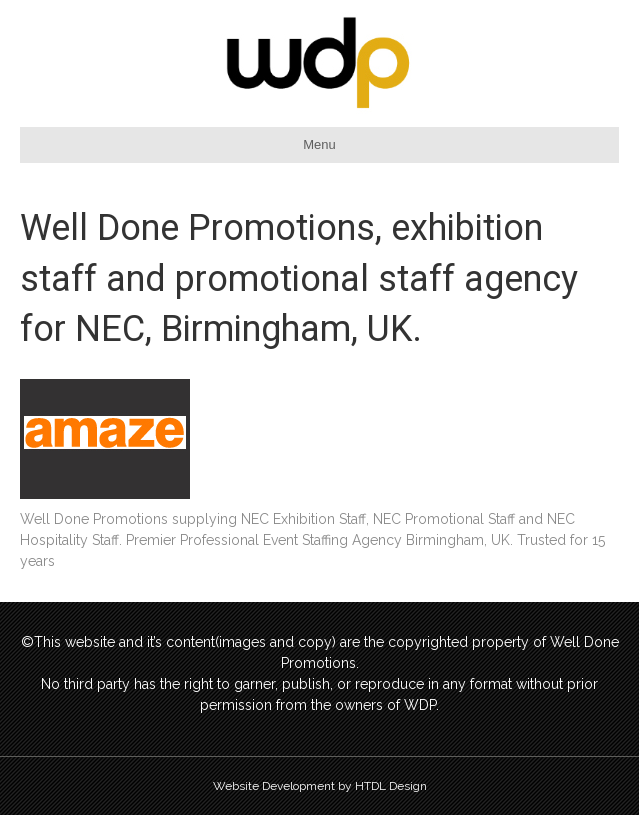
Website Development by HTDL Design (320, 786)
